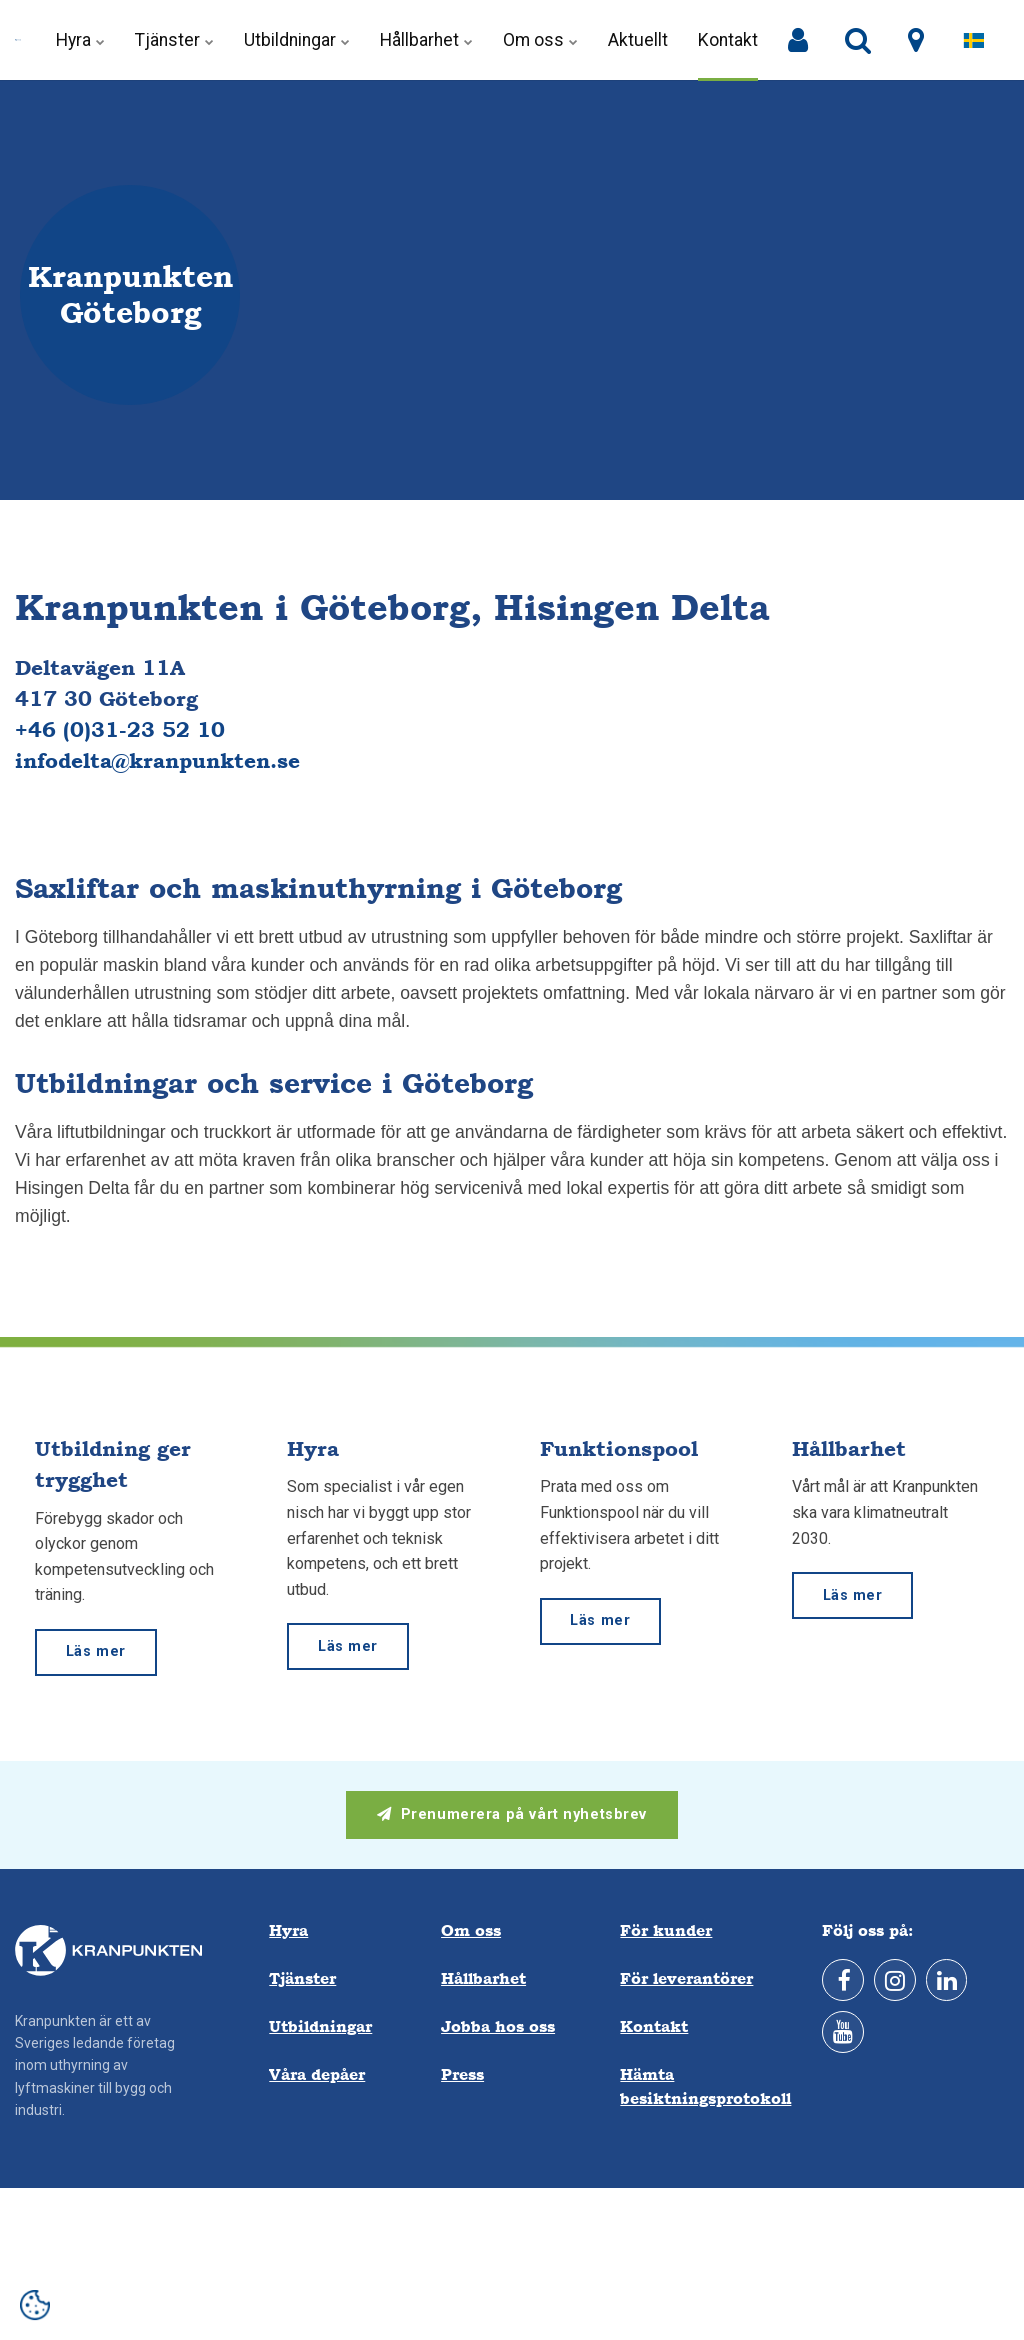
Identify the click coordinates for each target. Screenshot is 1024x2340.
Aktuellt (638, 40)
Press (462, 2074)
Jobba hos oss (498, 2026)
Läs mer (96, 1651)
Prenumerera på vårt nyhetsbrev (512, 1814)
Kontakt (728, 40)
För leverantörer (686, 1978)
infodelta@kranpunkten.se (157, 760)
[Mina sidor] (798, 41)
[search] (858, 41)
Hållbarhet (426, 40)
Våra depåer (317, 2074)
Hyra (80, 40)
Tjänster (174, 40)
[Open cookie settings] (35, 2305)
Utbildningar (297, 40)
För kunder (666, 1930)
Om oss (540, 40)
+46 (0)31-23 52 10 (120, 729)
